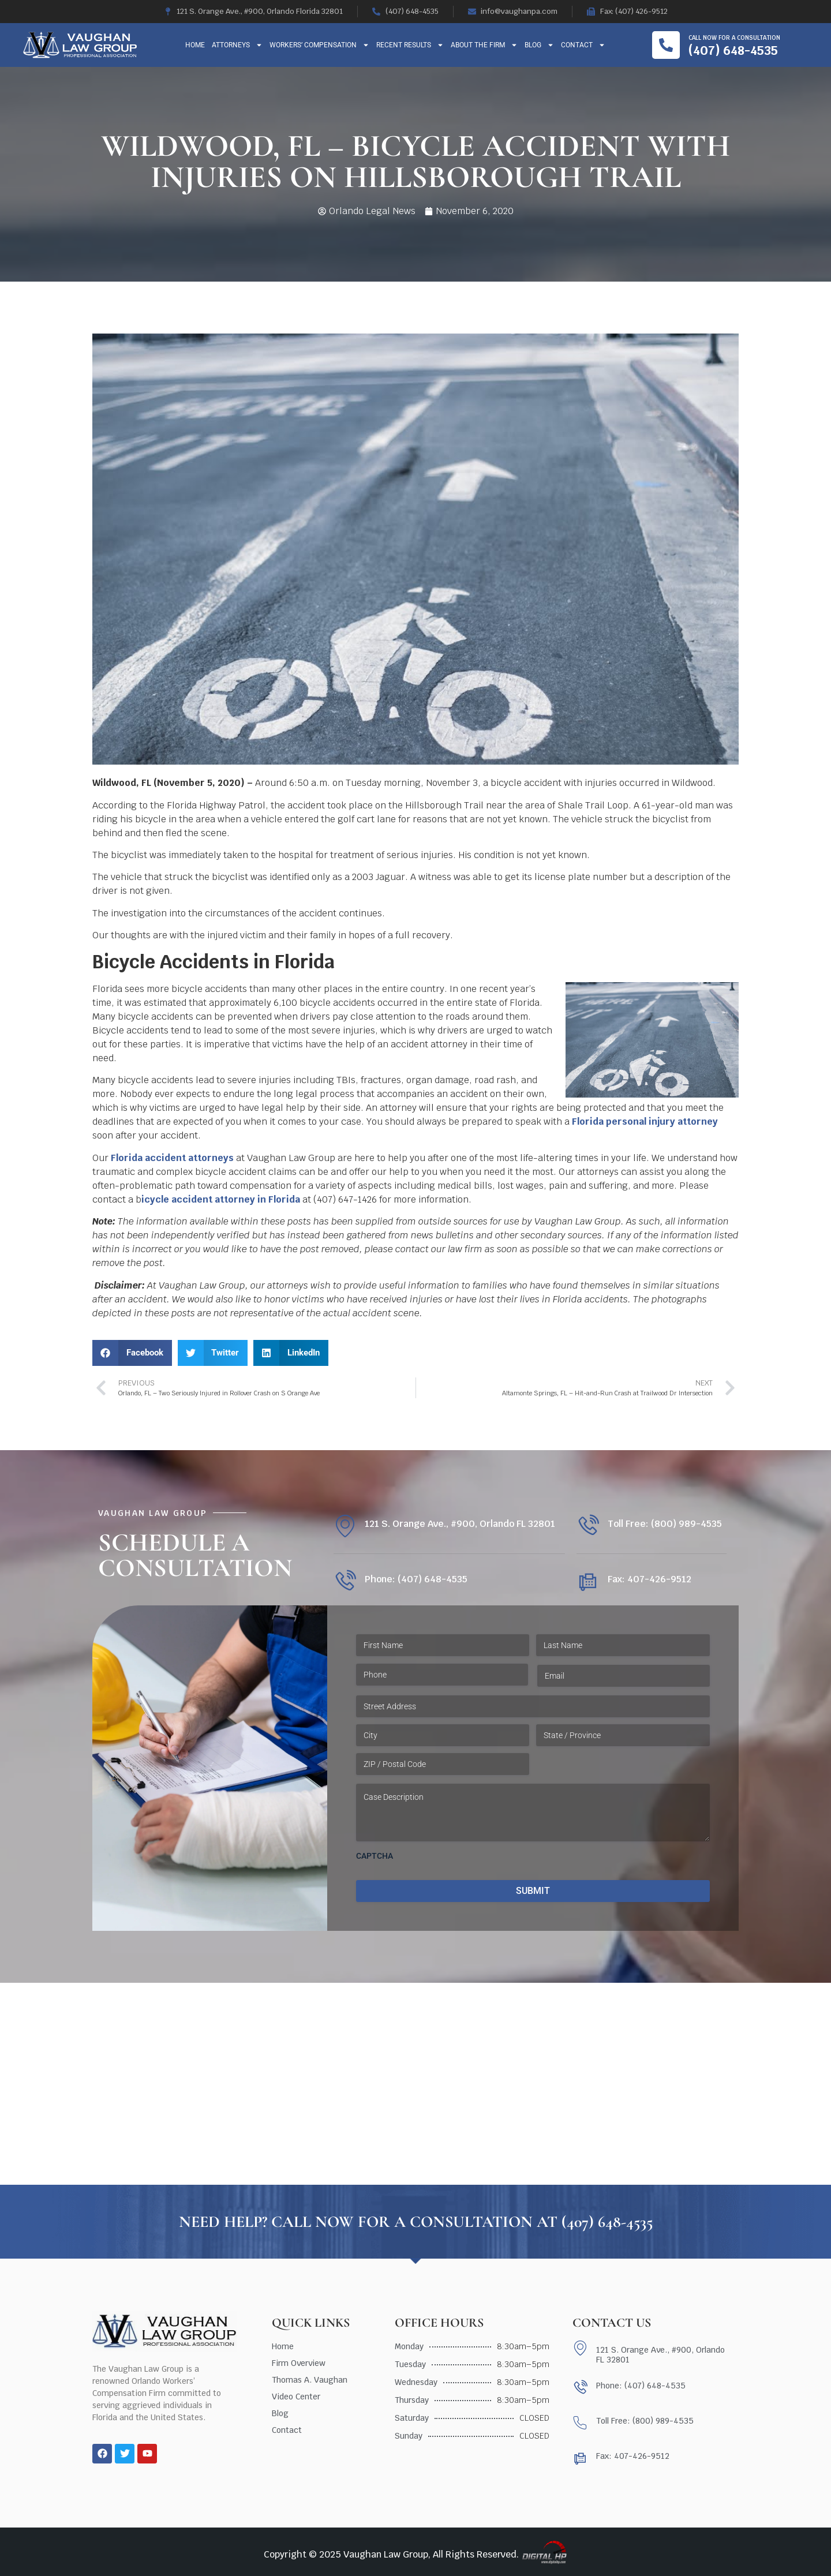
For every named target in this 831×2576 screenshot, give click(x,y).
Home (195, 45)
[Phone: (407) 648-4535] (345, 1581)
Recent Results (410, 45)
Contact (583, 45)
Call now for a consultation (734, 38)
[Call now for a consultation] (666, 45)
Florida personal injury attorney (645, 1121)
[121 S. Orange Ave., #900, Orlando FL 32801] (345, 1526)
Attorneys (237, 45)
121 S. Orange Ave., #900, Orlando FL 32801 (460, 1524)
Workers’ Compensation (319, 45)
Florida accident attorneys (172, 1158)
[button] (132, 1353)
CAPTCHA (374, 1855)
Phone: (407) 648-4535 (416, 1579)
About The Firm (484, 45)
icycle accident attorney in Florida (220, 1199)
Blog (539, 45)
